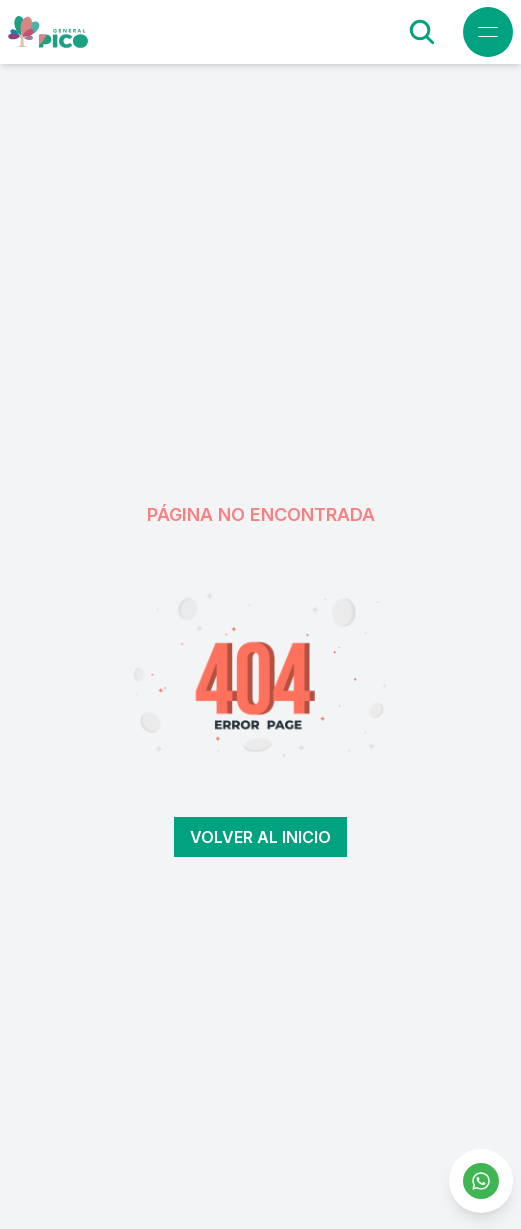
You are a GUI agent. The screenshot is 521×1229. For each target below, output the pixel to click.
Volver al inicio (260, 837)
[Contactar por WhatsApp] (481, 1181)
